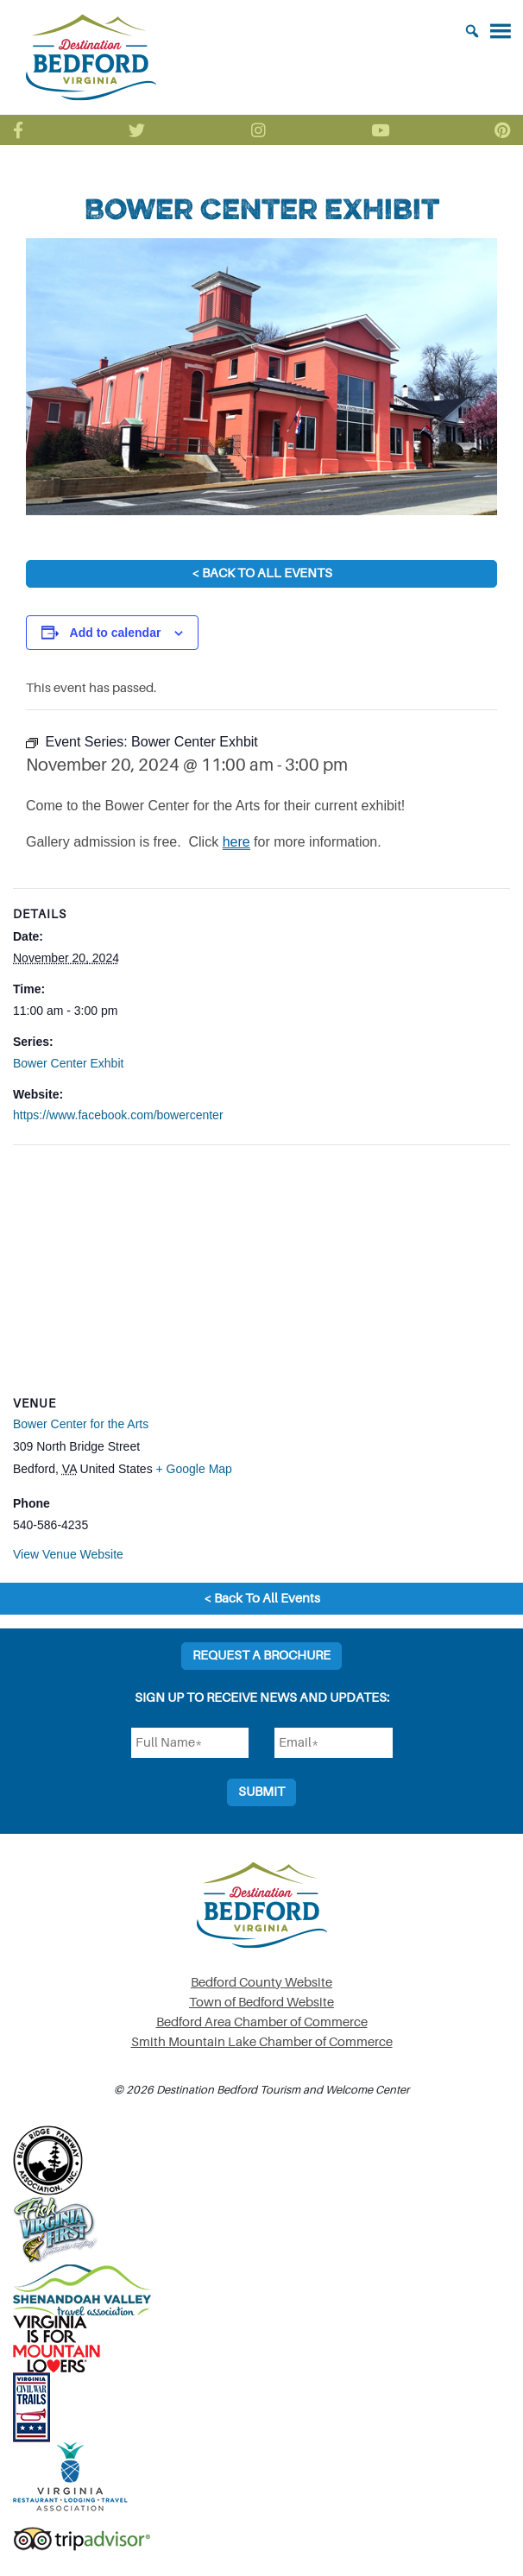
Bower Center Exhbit (68, 1063)
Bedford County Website (261, 1982)
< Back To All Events (262, 573)
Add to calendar (115, 632)
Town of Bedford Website (261, 2002)
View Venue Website (68, 1554)
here (236, 842)
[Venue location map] (261, 1270)
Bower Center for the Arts (80, 1424)
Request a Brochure (261, 1655)
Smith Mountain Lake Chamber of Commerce (262, 2042)
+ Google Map (194, 1469)
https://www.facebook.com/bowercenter (118, 1115)
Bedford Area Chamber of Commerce (262, 2022)
